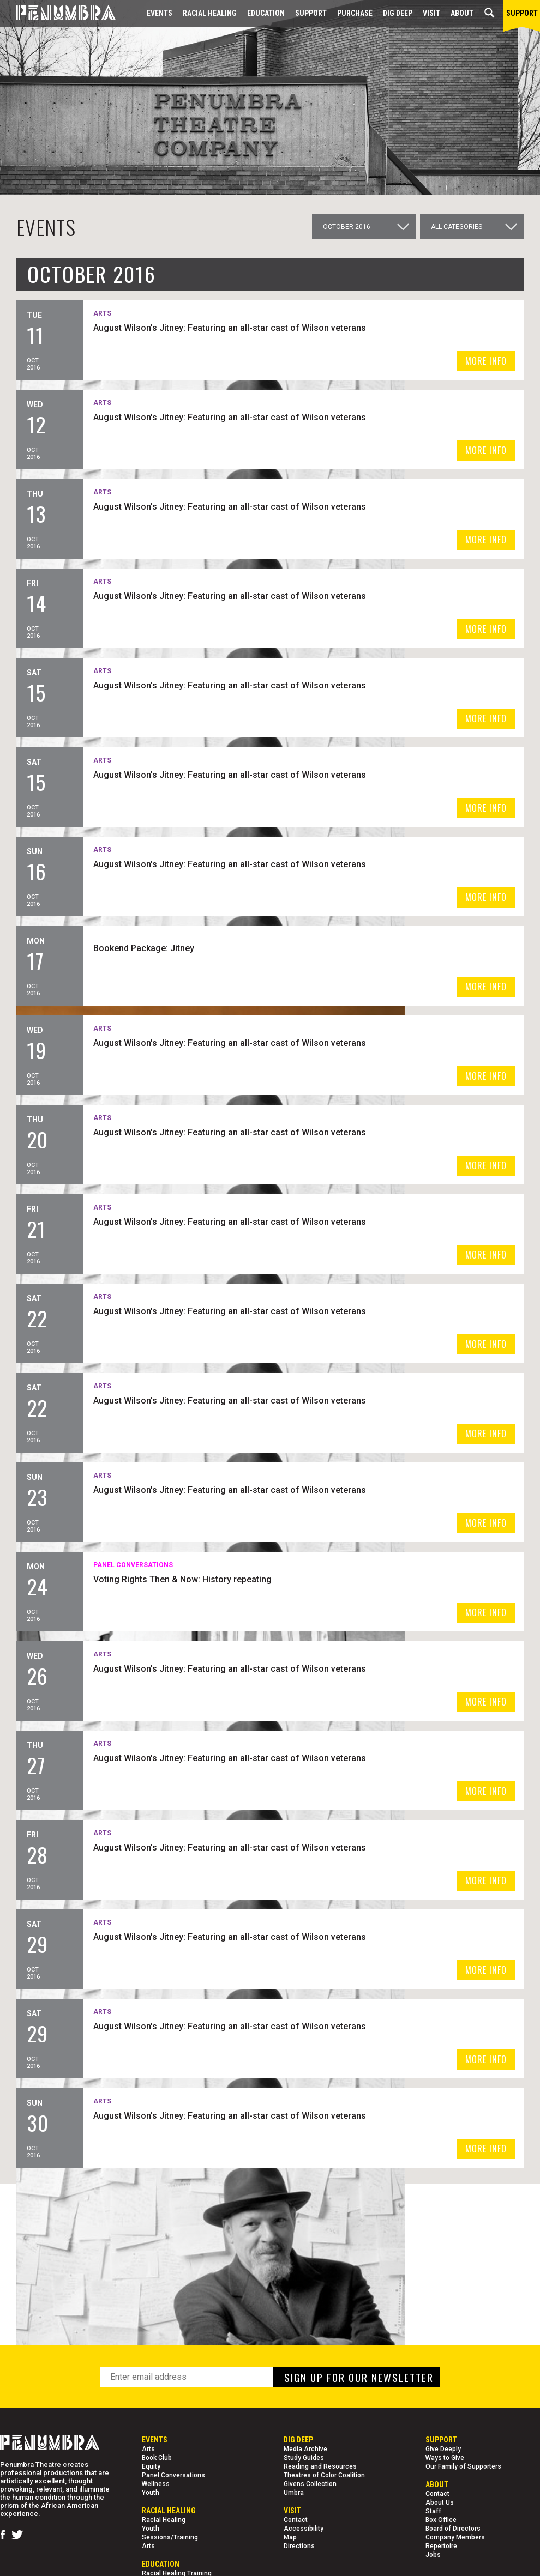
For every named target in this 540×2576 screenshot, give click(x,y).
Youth (150, 2492)
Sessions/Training (170, 2537)
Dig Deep (397, 13)
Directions (299, 2546)
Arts (148, 2449)
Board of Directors (453, 2528)
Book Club (157, 2458)
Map (290, 2537)
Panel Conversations (173, 2475)
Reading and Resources (320, 2466)
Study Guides (304, 2458)
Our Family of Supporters (463, 2466)
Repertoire (441, 2546)
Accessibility (303, 2528)
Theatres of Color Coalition (324, 2475)
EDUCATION (266, 13)
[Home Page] (58, 13)
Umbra (294, 2492)
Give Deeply (443, 2449)
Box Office (441, 2520)
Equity (151, 2466)
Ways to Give (444, 2458)
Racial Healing (210, 13)
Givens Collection (310, 2484)
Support (311, 13)
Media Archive (305, 2449)
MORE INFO (486, 360)
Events (159, 13)
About (462, 13)
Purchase (355, 13)
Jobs (433, 2555)
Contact (296, 2520)
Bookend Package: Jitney (302, 946)
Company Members (455, 2537)
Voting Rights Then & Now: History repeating (341, 1578)
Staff (433, 2511)
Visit (431, 13)
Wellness (156, 2484)
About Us (439, 2502)
